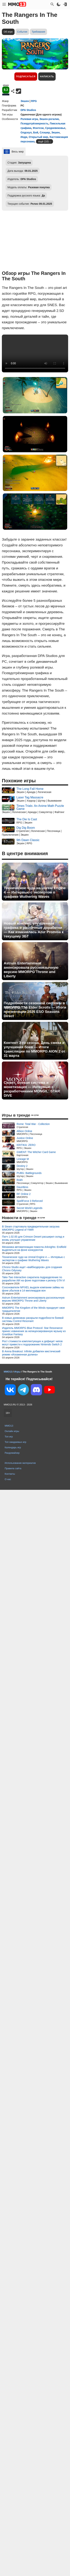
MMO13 (9, 1425)
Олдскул (26, 132)
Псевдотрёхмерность (34, 123)
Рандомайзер (12, 1452)
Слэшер (45, 132)
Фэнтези (38, 127)
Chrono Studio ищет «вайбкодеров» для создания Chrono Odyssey (32, 1269)
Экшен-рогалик (49, 119)
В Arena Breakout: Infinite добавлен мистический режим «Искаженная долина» (31, 1353)
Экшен (25, 101)
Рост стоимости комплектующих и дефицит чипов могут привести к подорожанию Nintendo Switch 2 (32, 1343)
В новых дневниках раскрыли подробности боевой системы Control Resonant (32, 1319)
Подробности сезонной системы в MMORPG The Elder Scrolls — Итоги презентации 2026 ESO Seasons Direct (35, 1009)
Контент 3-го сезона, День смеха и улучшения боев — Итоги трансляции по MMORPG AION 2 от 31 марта (34, 1049)
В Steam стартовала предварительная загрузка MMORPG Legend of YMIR (30, 1228)
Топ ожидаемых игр (15, 1442)
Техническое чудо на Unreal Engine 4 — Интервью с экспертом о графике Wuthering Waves (35, 892)
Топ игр (9, 1436)
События (22, 31)
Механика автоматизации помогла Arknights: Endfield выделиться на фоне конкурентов (34, 1248)
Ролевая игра (29, 119)
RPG (34, 101)
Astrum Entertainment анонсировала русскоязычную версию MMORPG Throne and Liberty (31, 969)
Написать (47, 76)
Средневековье (55, 127)
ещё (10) (43, 141)
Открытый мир (38, 136)
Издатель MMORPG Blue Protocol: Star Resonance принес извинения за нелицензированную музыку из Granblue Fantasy (34, 1331)
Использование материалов (20, 1463)
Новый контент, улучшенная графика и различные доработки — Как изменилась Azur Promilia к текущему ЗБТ (33, 929)
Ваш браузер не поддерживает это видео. (35, 353)
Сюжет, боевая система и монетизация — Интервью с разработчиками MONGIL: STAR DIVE (32, 1089)
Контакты (10, 1473)
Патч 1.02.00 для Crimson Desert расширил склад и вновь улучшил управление (33, 1238)
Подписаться (25, 76)
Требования (38, 31)
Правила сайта (13, 1468)
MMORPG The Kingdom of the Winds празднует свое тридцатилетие (33, 1309)
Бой (35, 132)
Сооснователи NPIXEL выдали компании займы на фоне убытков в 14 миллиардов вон (33, 1289)
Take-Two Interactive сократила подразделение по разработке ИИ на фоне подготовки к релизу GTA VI (33, 1279)
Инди (24, 136)
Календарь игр (13, 1447)
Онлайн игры (12, 1431)
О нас (8, 1479)
